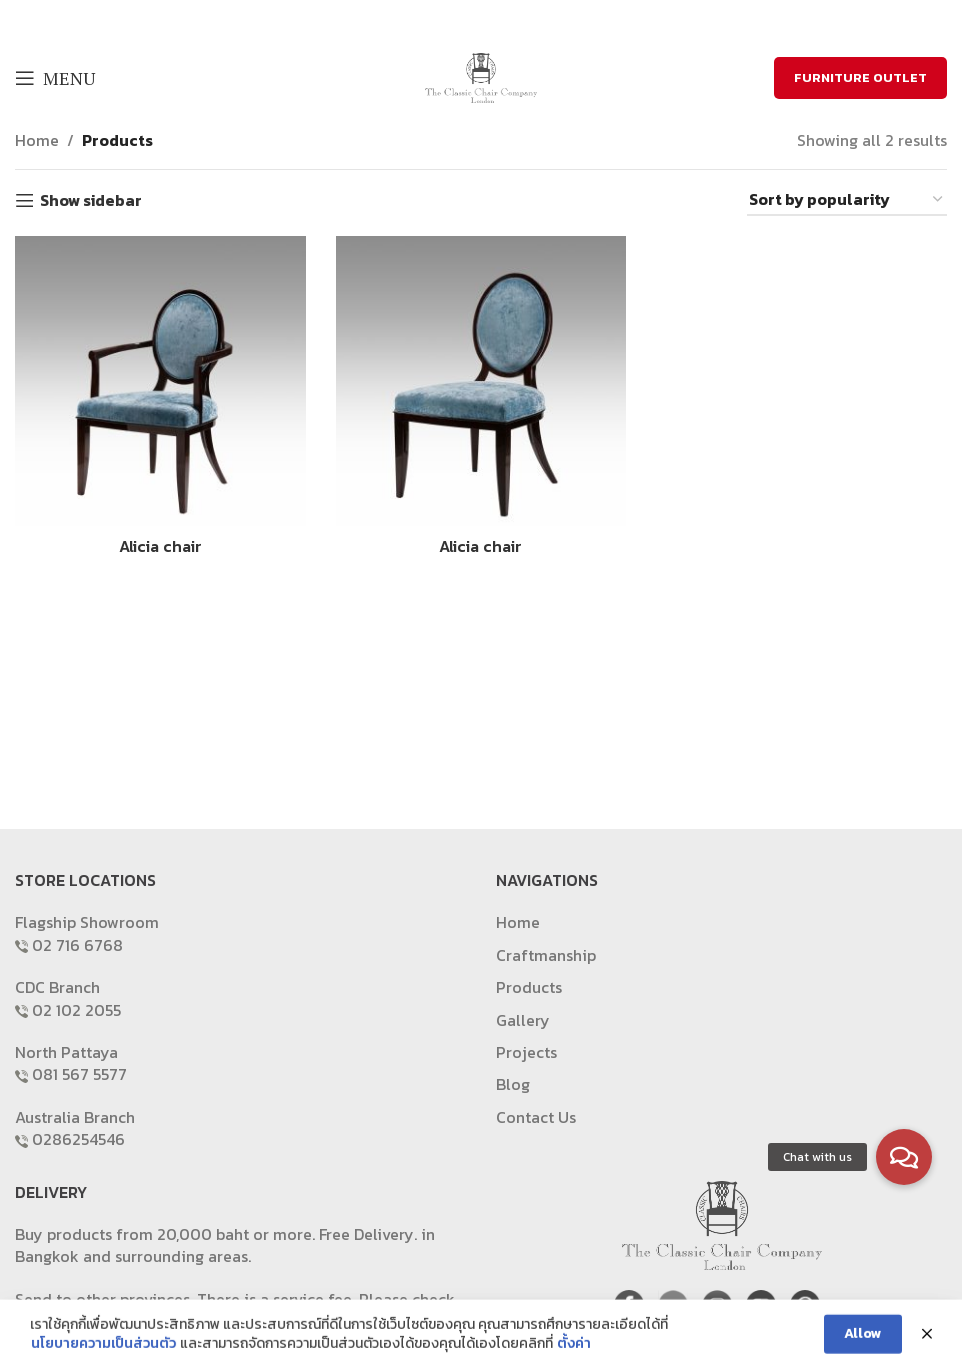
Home (37, 140)
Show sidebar (91, 200)
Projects (526, 1052)
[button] (904, 1157)
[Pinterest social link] (518, 20)
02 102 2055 (76, 1010)
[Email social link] (492, 20)
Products (117, 140)
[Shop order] (847, 200)
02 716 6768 (77, 945)
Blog (513, 1084)
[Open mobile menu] (55, 78)
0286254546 (78, 1139)
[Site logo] (481, 76)
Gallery (523, 1020)
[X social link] (466, 20)
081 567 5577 (79, 1074)
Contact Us (536, 1117)
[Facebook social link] (442, 20)
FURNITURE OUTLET (860, 77)
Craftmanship (546, 955)
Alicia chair (160, 546)
